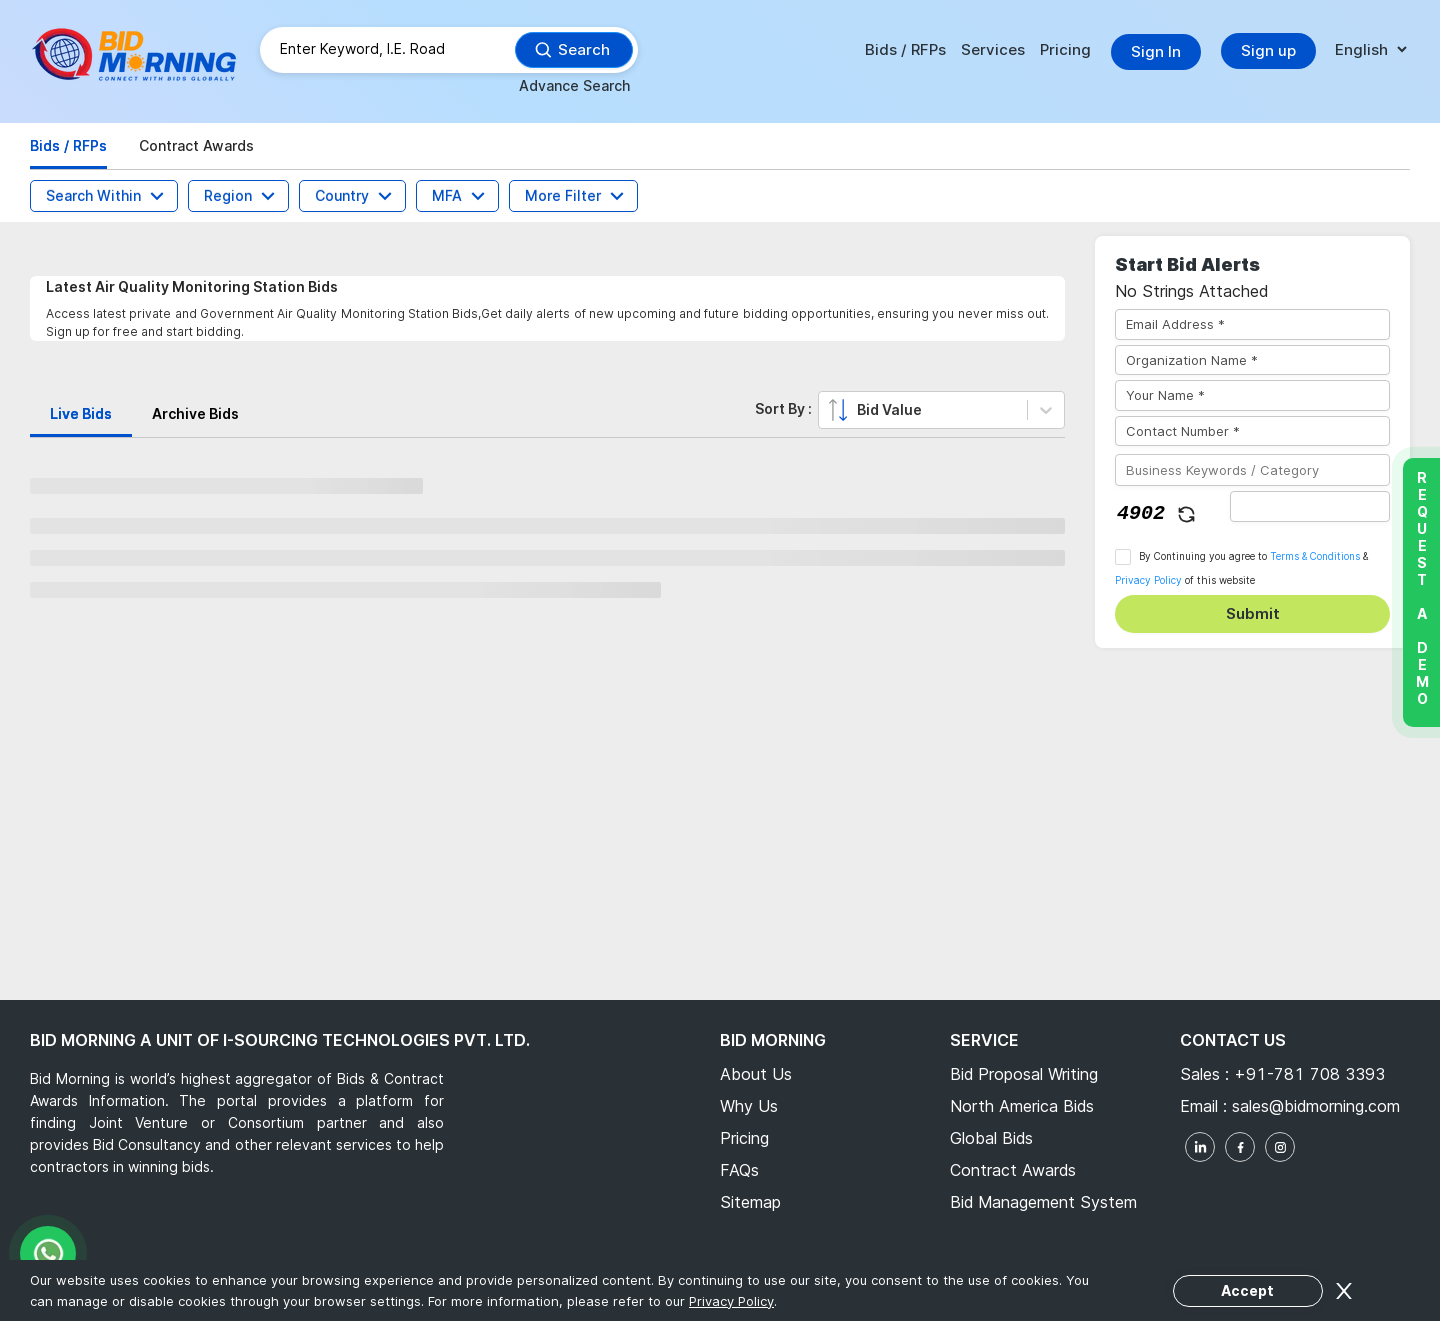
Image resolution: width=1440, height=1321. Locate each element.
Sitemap (750, 1202)
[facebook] (1240, 1147)
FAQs (739, 1170)
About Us (756, 1074)
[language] (1370, 50)
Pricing (1065, 49)
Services (993, 49)
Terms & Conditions (1315, 556)
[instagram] (1280, 1147)
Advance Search (574, 85)
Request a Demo (1421, 588)
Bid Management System (1043, 1202)
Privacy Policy (1148, 580)
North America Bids (1022, 1106)
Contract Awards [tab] (196, 145)
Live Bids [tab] (81, 413)
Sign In (1156, 51)
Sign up (1268, 50)
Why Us (749, 1106)
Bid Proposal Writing (1024, 1074)
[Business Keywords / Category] (1252, 470)
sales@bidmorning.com (1313, 1106)
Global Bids (991, 1138)
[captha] (1310, 506)
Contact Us (1233, 1040)
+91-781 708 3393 (1309, 1074)
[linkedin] (1200, 1147)
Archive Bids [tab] (195, 413)
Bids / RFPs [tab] (68, 145)
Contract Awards (1013, 1170)
